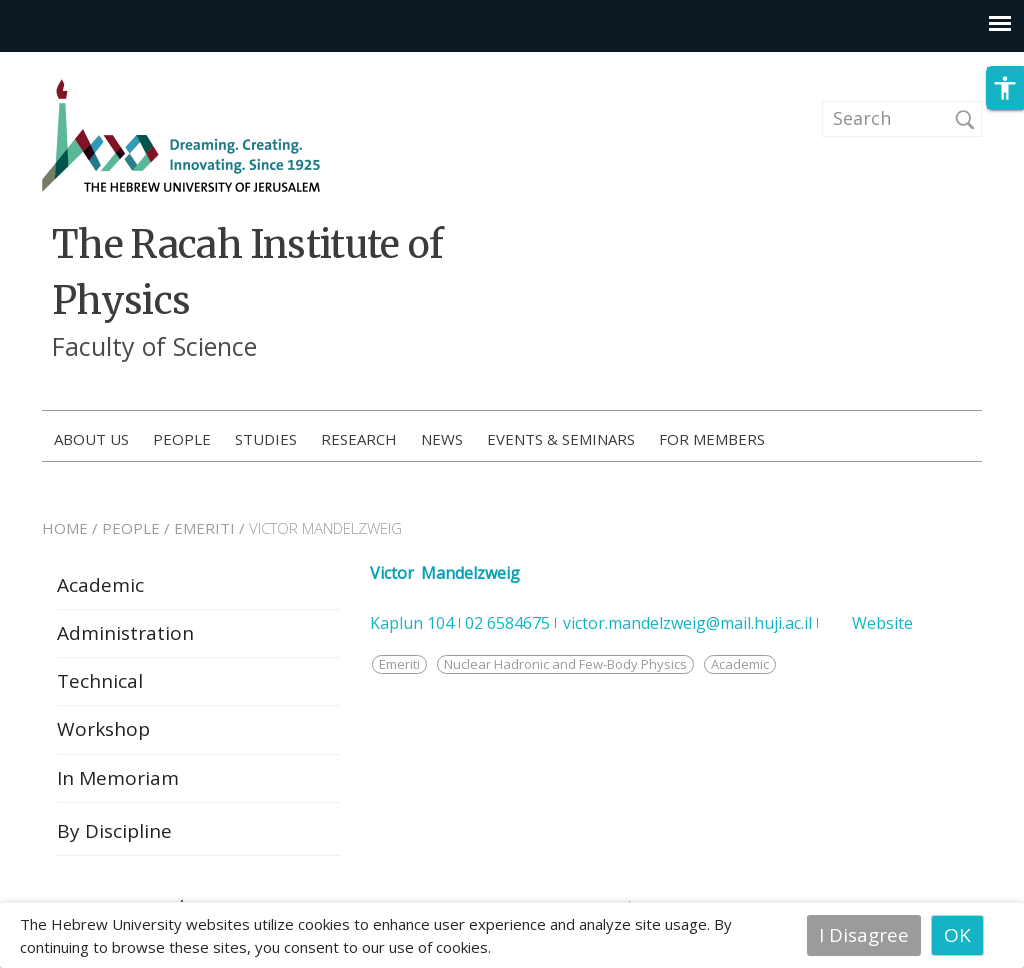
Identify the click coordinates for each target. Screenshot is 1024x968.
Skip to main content (95, 65)
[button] (1005, 99)
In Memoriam (118, 783)
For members (712, 439)
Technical (100, 686)
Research (359, 439)
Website (882, 628)
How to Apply (905, 440)
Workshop (103, 734)
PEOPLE (131, 533)
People (182, 439)
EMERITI (204, 533)
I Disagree (864, 935)
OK (957, 935)
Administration (125, 638)
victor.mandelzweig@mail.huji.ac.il (687, 628)
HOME (65, 533)
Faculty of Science (154, 346)
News (442, 439)
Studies (266, 439)
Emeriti (399, 669)
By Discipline (114, 836)
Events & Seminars (561, 439)
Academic (100, 590)
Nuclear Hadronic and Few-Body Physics (565, 669)
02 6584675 (507, 628)
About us (91, 439)
